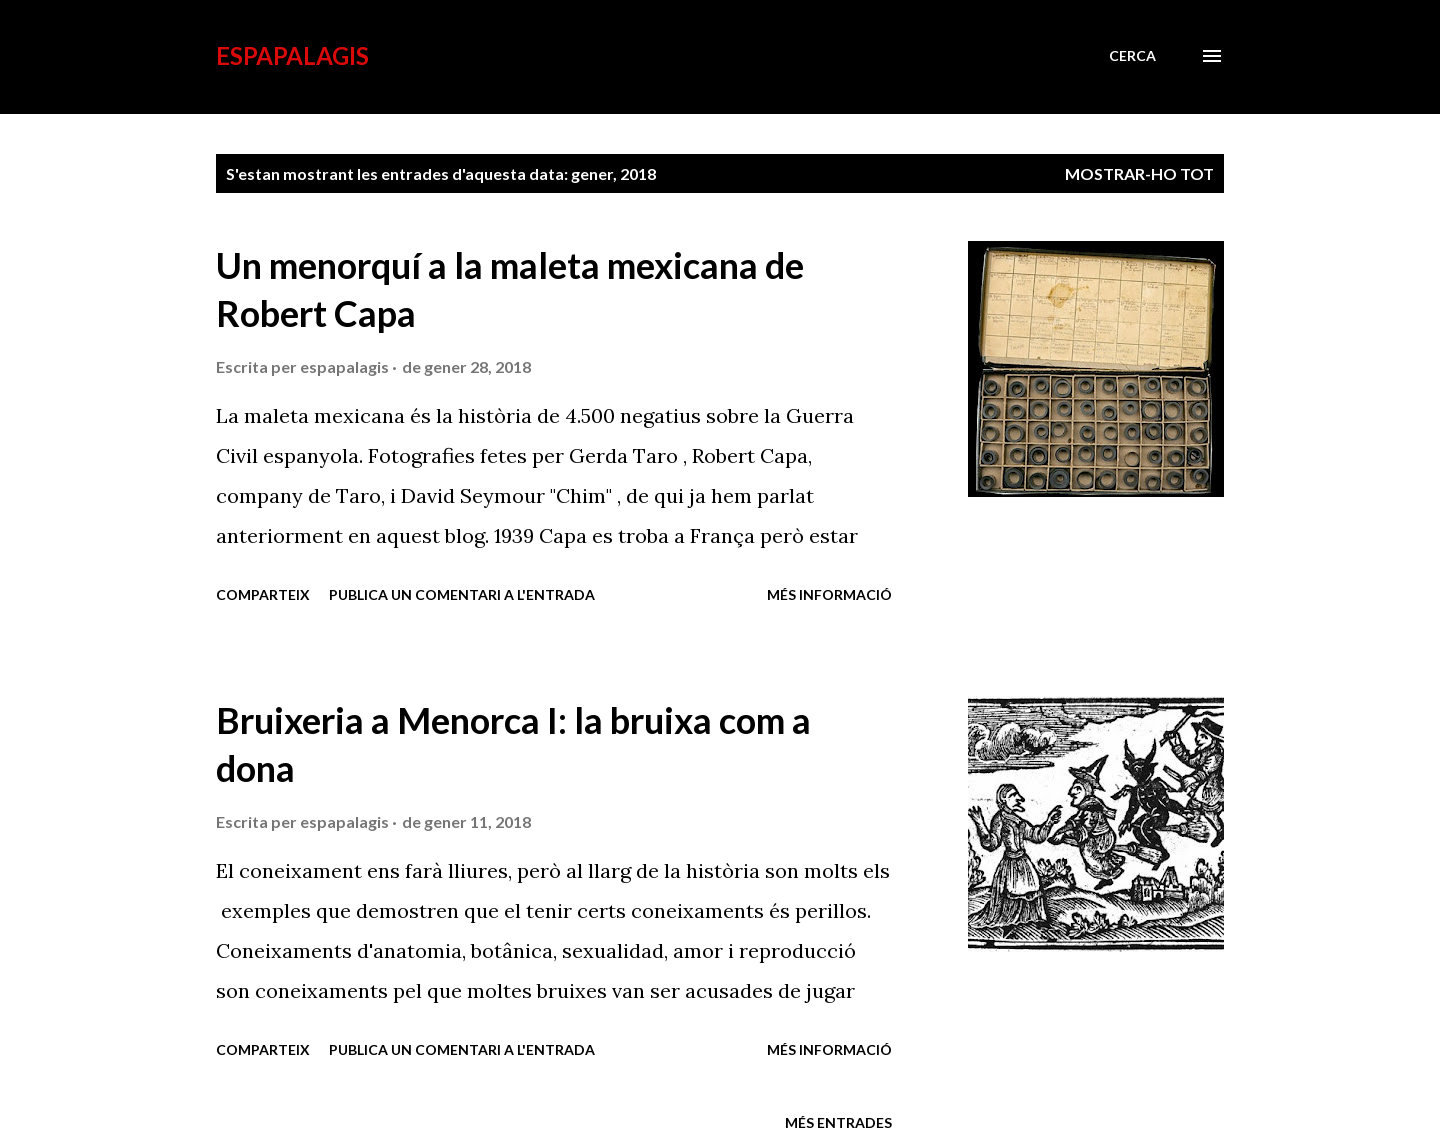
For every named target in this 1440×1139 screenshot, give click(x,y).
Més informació (829, 594)
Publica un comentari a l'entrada (462, 594)
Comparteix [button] (263, 594)
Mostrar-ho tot (1139, 173)
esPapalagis (292, 55)
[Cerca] (1132, 56)
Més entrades (838, 1122)
